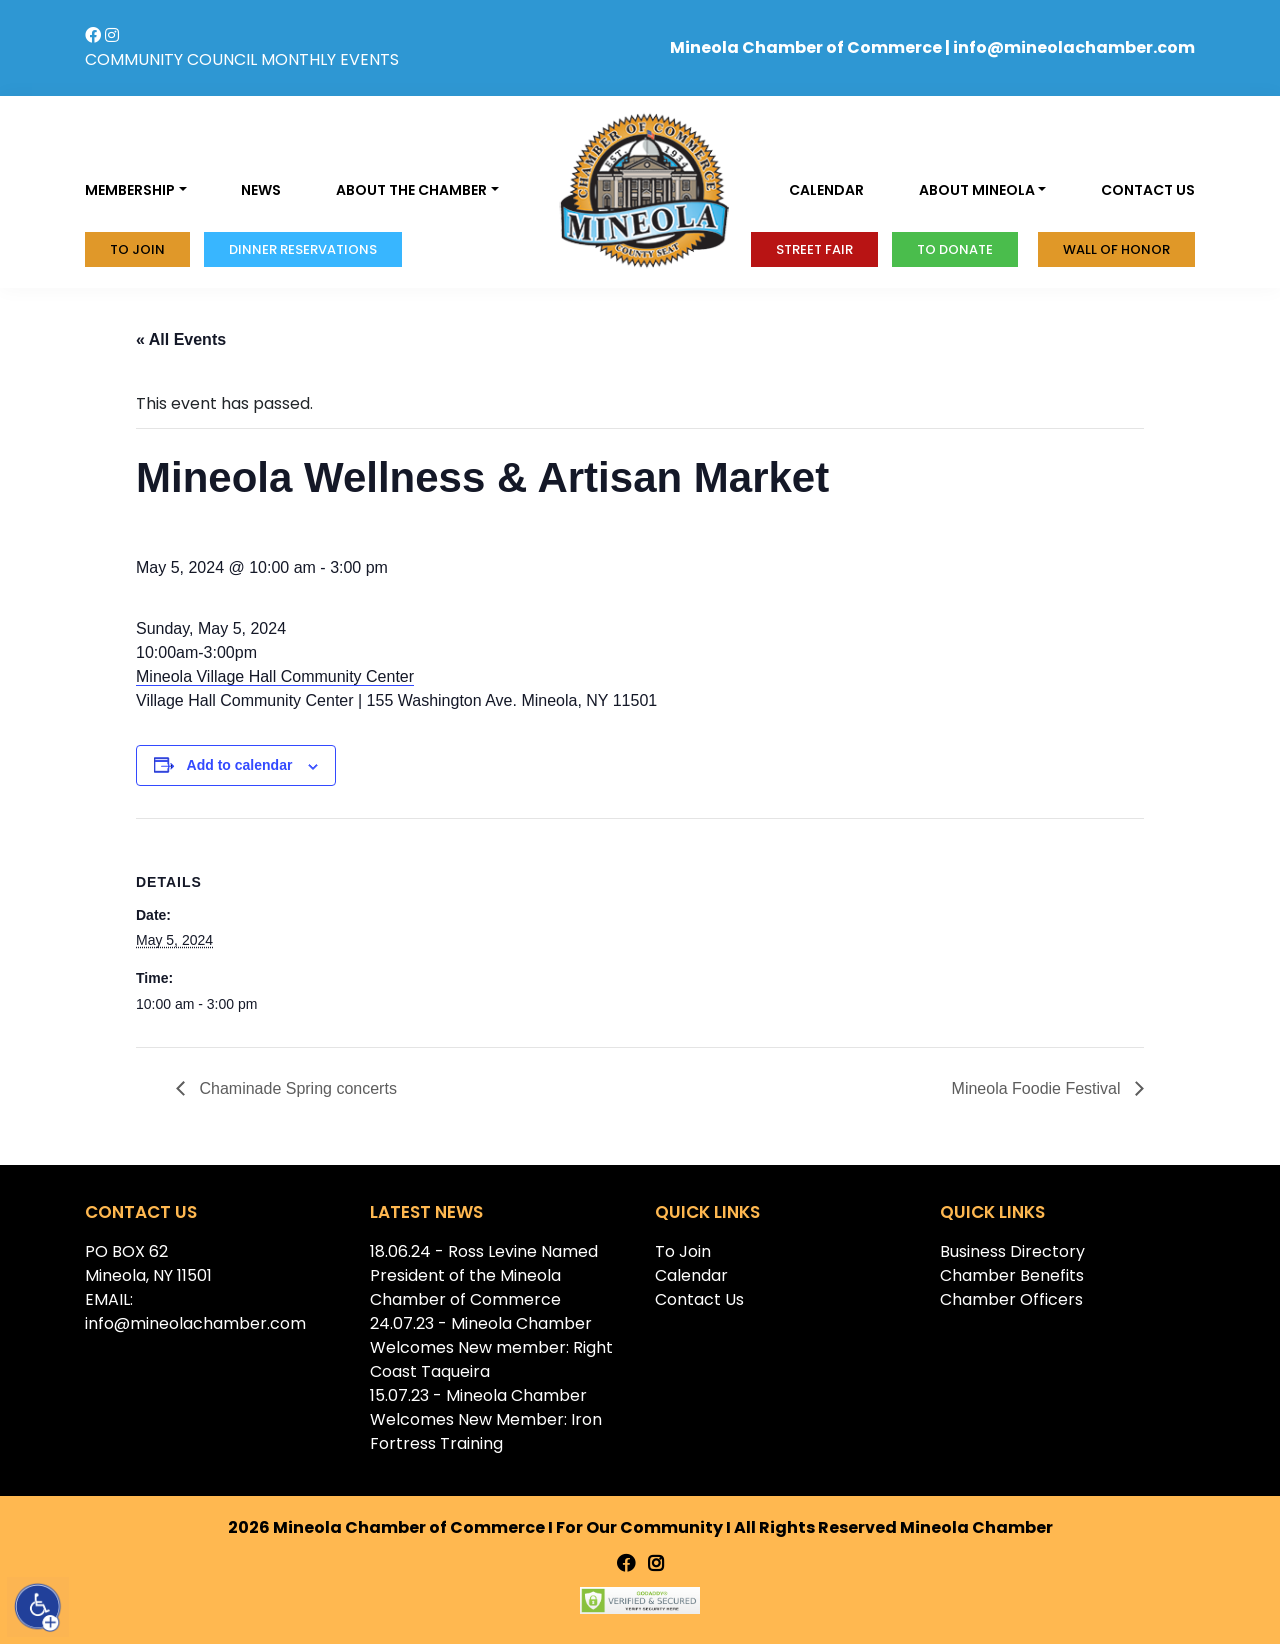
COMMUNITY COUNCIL (171, 59)
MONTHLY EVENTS (330, 59)
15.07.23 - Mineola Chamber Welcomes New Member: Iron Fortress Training (486, 1419)
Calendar (826, 190)
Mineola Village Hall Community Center (275, 676)
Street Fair (814, 249)
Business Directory (1012, 1251)
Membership (130, 190)
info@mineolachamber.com (1074, 47)
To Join (137, 249)
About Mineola (977, 190)
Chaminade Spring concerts (296, 1088)
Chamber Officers (1011, 1299)
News (261, 190)
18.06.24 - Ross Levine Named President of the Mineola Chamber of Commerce (484, 1275)
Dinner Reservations (303, 249)
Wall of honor (1116, 249)
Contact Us (699, 1299)
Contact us (1148, 190)
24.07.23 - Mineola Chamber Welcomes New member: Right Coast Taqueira (491, 1347)
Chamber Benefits (1012, 1275)
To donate (955, 249)
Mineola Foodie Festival (1038, 1088)
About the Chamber (411, 190)
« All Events (181, 339)
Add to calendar (240, 765)
